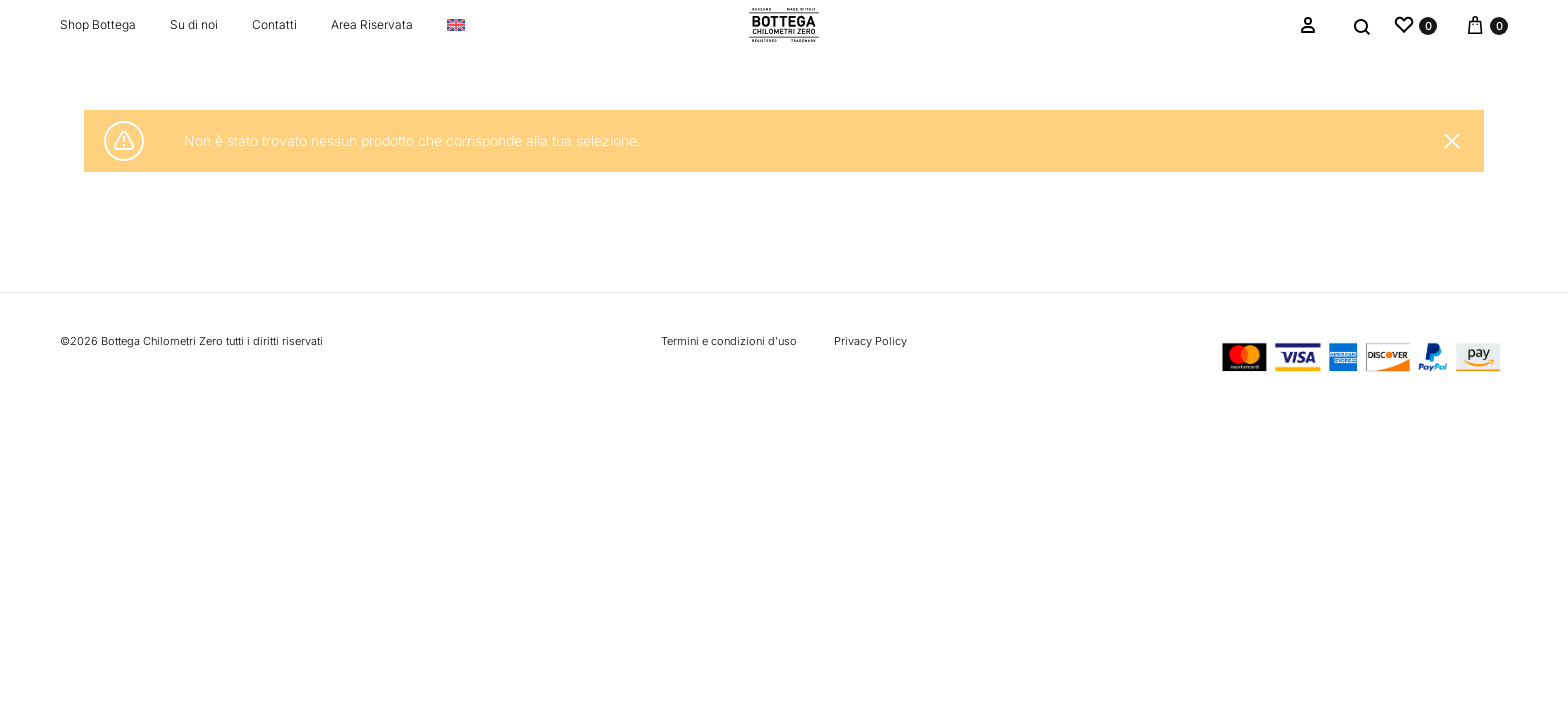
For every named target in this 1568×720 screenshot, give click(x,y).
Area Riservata (372, 24)
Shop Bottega (98, 24)
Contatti (274, 24)
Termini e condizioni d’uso (729, 341)
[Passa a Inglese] (456, 25)
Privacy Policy (870, 341)
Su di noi (194, 24)
